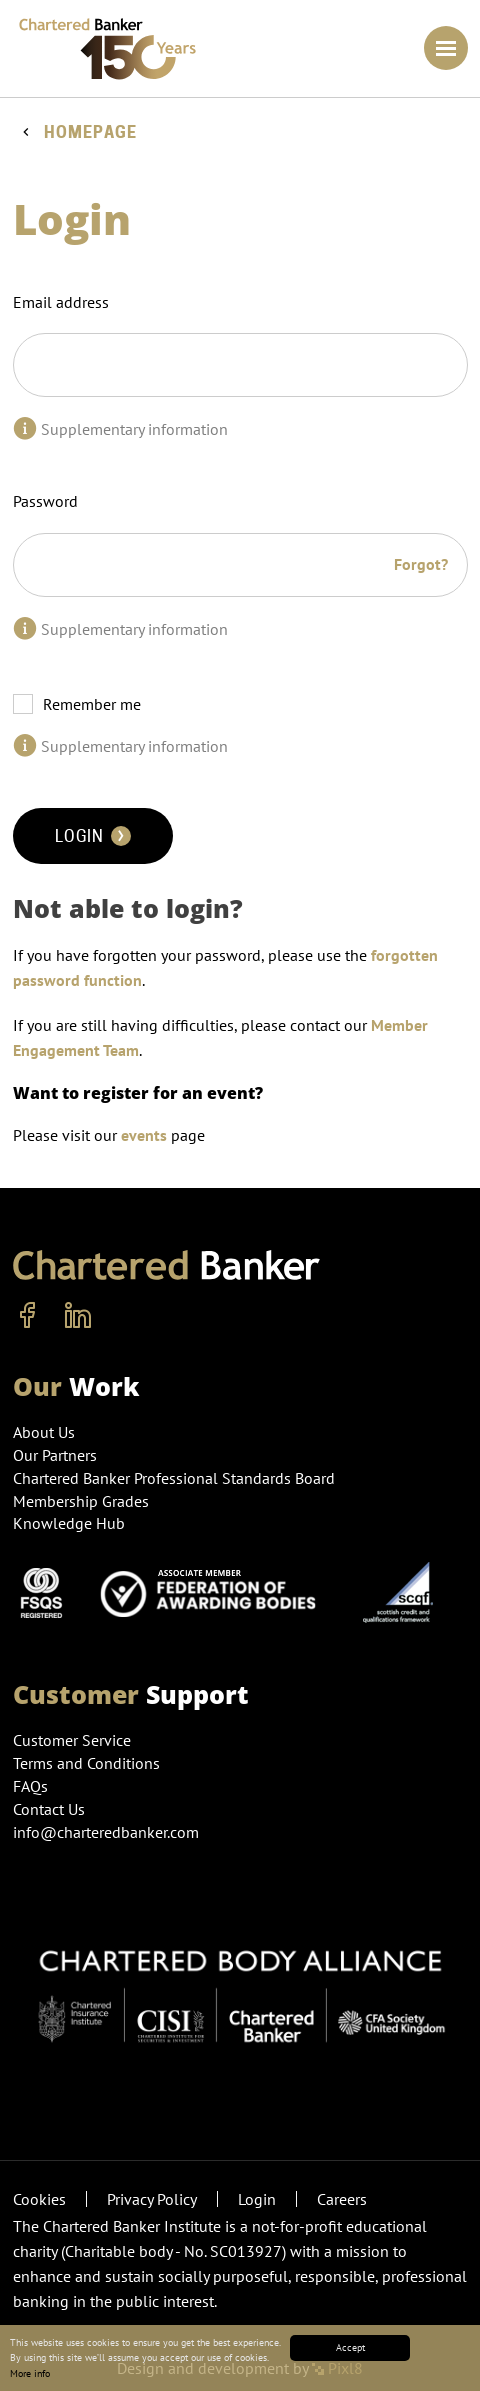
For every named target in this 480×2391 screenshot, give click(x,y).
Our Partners (55, 1455)
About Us (44, 1432)
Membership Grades (81, 1501)
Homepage (90, 132)
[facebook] (28, 1316)
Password (45, 501)
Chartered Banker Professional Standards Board (174, 1478)
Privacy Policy (152, 2199)
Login (93, 836)
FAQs (30, 1786)
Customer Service (72, 1740)
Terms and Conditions (86, 1763)
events (144, 1135)
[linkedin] (78, 1316)
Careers (342, 2199)
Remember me (92, 704)
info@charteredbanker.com (108, 1832)
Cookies (39, 2199)
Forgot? (421, 564)
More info (30, 2373)
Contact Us (49, 1809)
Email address (61, 302)
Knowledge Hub (69, 1523)
